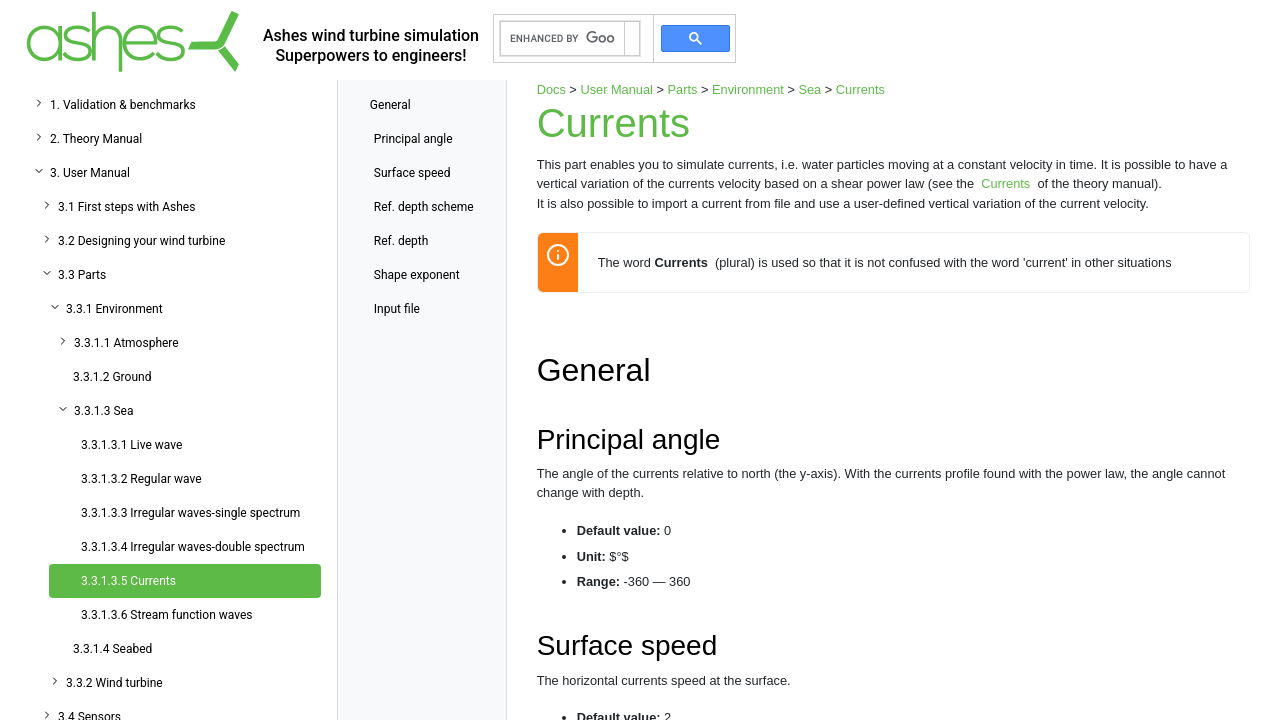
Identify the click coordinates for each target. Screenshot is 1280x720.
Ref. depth (401, 241)
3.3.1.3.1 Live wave (131, 445)
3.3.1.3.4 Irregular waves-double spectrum (193, 547)
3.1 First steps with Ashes (126, 207)
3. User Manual (90, 173)
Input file (397, 309)
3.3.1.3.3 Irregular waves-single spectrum (190, 513)
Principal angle (413, 139)
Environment (748, 89)
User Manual (616, 89)
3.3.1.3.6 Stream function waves (167, 615)
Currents (860, 89)
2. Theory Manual (96, 139)
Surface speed (412, 173)
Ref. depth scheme (424, 207)
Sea (809, 89)
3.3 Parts (82, 275)
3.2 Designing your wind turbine (141, 241)
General (390, 105)
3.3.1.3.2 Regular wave (141, 479)
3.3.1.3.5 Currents (128, 581)
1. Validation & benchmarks (123, 105)
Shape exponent (417, 275)
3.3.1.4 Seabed (112, 649)
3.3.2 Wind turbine (114, 683)
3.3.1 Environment (114, 309)
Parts (683, 89)
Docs (551, 89)
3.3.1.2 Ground (112, 377)
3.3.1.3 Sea (103, 411)
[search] (562, 39)
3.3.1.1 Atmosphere (126, 343)
